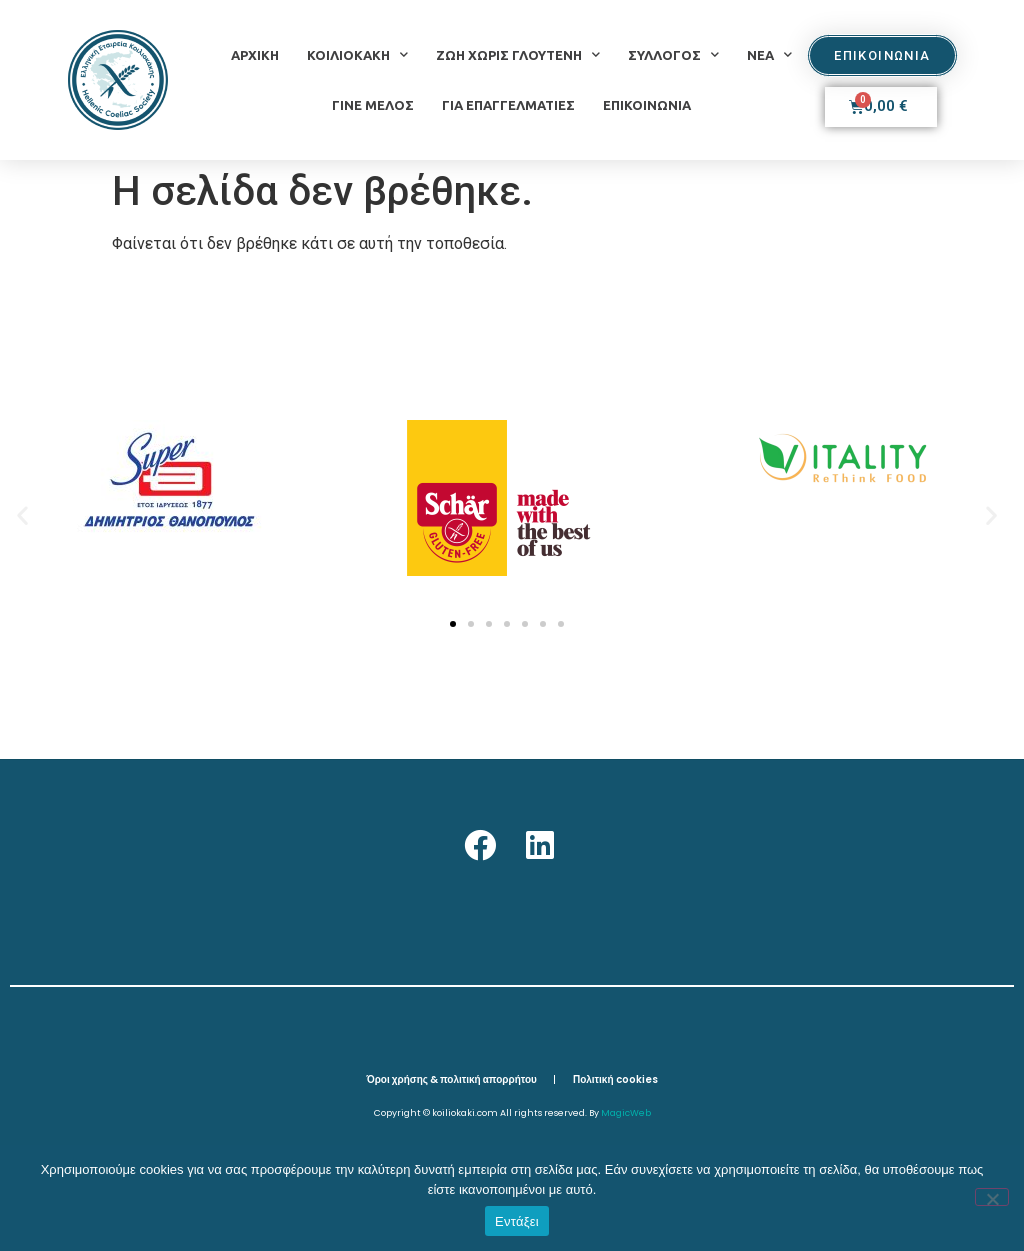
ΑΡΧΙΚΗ (255, 55)
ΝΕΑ (769, 54)
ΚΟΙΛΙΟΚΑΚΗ (357, 54)
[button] (22, 514)
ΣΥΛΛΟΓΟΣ (673, 54)
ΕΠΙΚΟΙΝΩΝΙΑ (647, 105)
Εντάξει (517, 1221)
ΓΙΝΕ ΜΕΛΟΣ (373, 105)
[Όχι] (992, 1197)
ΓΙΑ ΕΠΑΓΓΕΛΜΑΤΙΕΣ (508, 105)
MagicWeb (626, 1113)
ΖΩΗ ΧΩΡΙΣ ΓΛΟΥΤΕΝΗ (518, 54)
